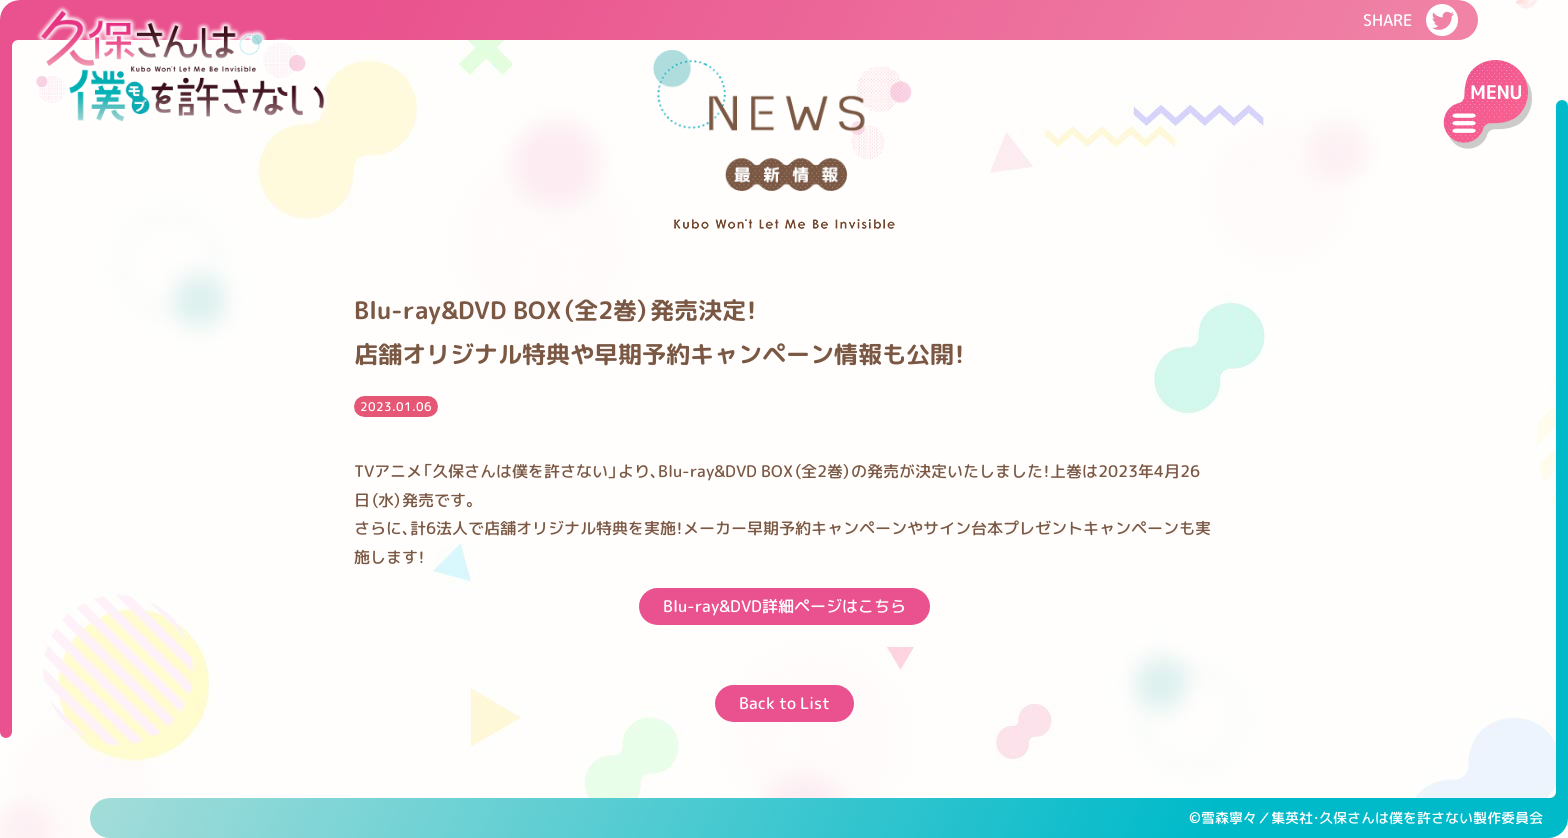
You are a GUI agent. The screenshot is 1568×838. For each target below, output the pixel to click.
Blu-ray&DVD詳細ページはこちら (784, 606)
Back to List (784, 703)
